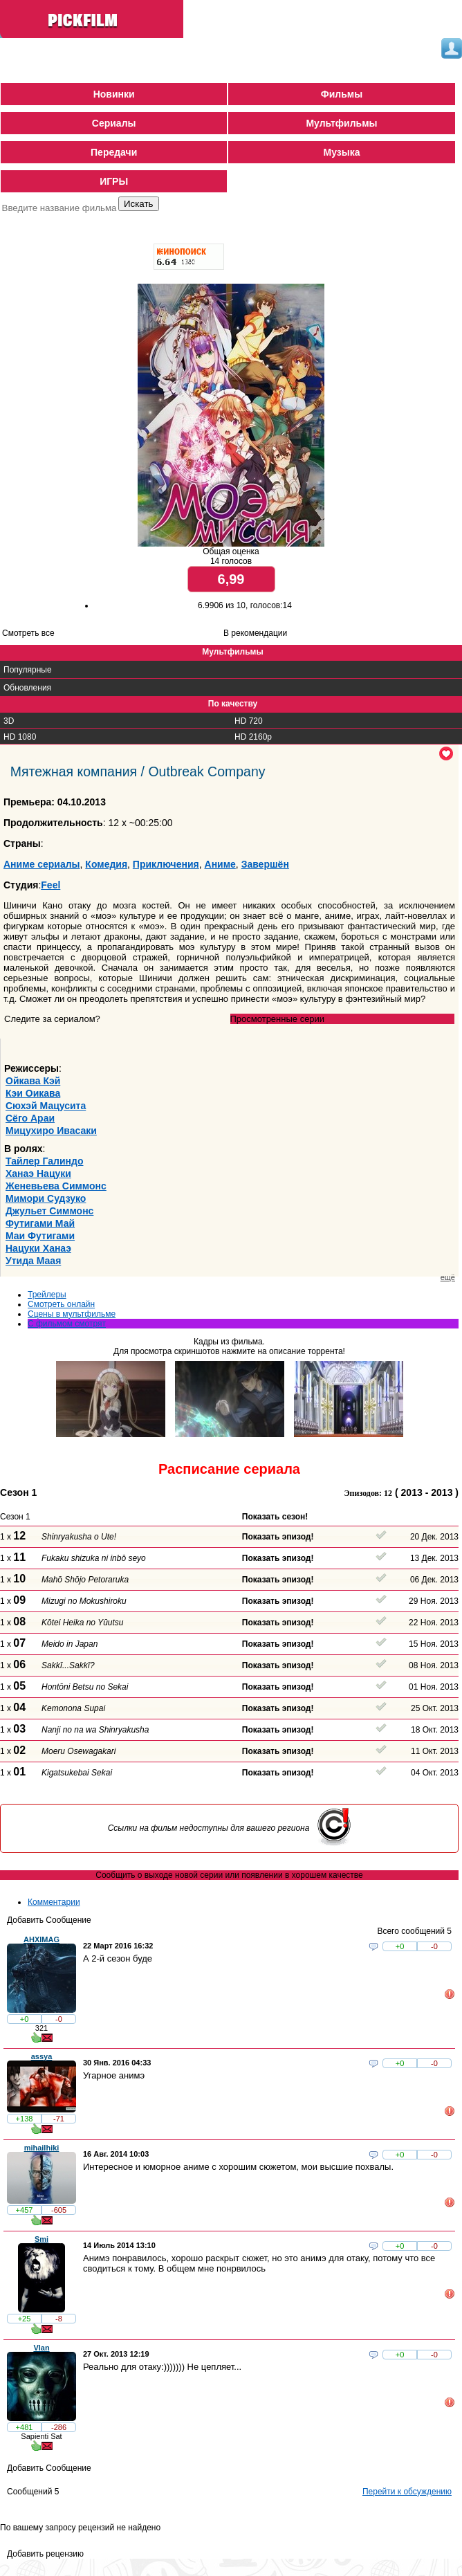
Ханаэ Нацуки (38, 1173)
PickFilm (93, 21)
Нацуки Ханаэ (38, 1248)
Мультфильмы (341, 123)
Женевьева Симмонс (56, 1185)
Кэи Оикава (33, 1093)
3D (8, 721)
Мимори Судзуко (46, 1198)
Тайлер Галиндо (44, 1161)
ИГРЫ (114, 181)
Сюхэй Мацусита (46, 1105)
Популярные (27, 670)
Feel (50, 884)
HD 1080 (19, 737)
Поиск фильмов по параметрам (61, 225)
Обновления (27, 688)
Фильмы (341, 94)
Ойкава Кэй (33, 1080)
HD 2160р (253, 737)
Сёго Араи (30, 1118)
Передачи (114, 152)
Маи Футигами (40, 1235)
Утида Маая (33, 1260)
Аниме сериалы (41, 864)
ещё (448, 1277)
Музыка (341, 152)
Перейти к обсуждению (407, 2491)
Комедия (106, 864)
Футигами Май (40, 1223)
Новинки (114, 94)
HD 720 (248, 721)
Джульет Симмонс (49, 1210)
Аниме (220, 864)
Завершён (265, 864)
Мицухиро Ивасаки (51, 1130)
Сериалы (114, 123)
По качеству (232, 704)
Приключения (166, 864)
